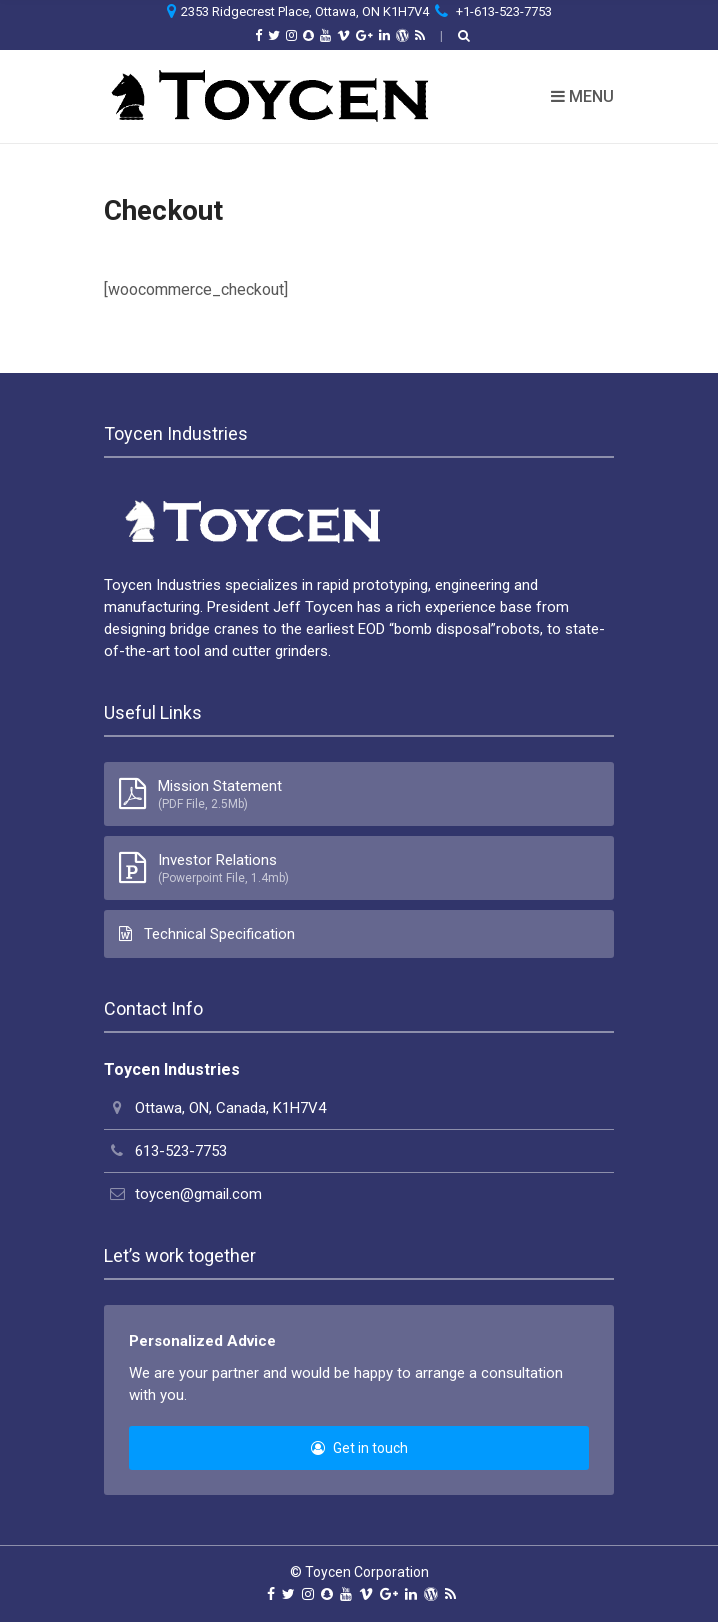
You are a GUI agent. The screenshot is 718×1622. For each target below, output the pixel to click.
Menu (582, 96)
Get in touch (359, 1448)
